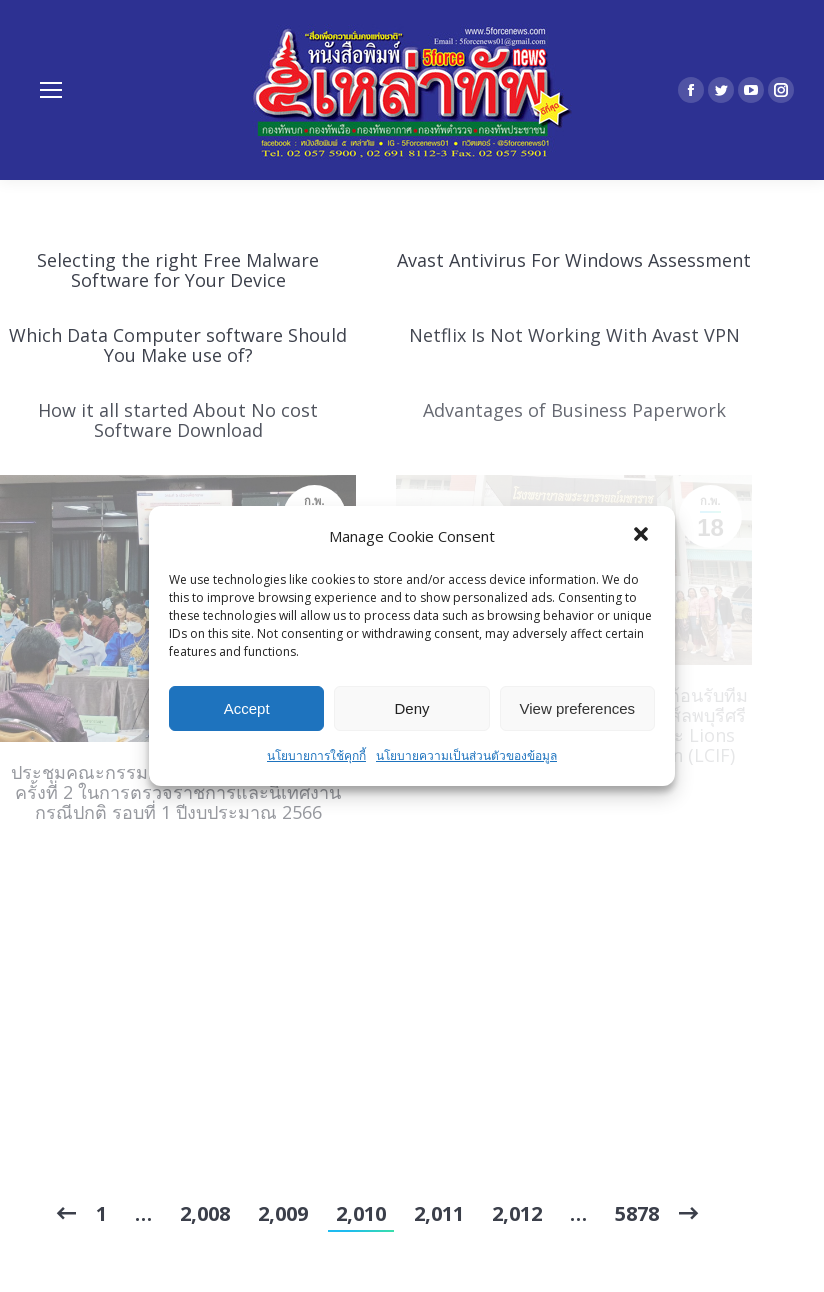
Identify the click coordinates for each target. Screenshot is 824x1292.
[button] (643, 536)
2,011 (439, 1213)
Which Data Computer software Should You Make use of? (178, 345)
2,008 (205, 1213)
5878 (637, 1213)
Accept (247, 708)
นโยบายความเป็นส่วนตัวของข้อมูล (466, 755)
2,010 (361, 1213)
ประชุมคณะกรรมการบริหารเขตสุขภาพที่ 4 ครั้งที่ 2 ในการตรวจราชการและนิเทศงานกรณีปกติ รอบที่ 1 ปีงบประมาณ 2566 (178, 792)
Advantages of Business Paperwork (574, 410)
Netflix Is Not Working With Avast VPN (574, 335)
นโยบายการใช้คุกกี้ (316, 755)
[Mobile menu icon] (51, 90)
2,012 (517, 1213)
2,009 (283, 1213)
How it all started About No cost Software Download (178, 420)
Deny (411, 708)
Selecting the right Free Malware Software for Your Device (178, 270)
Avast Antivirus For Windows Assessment (574, 260)
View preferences (578, 708)
